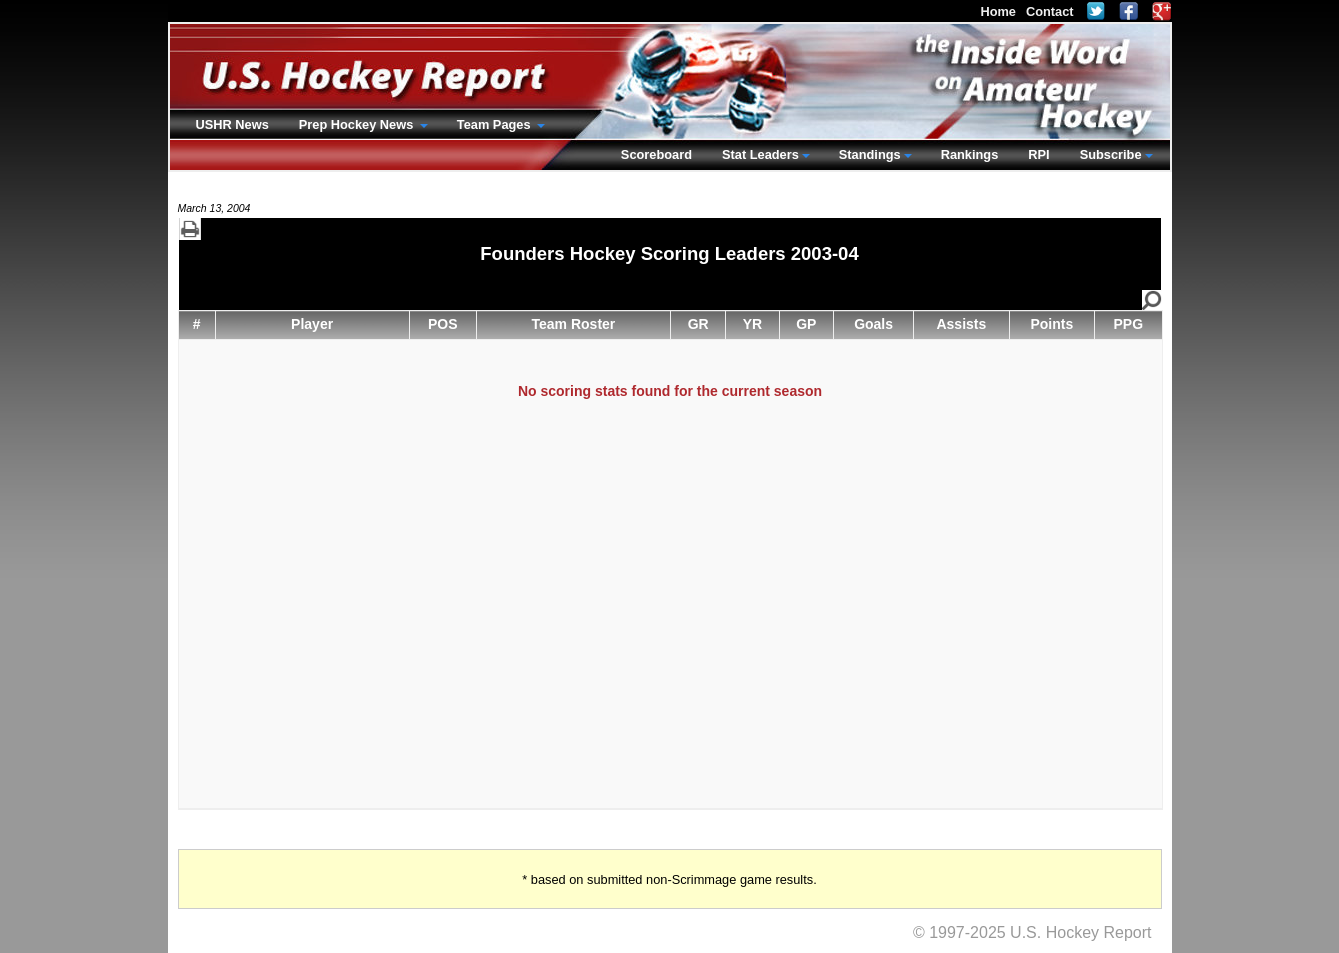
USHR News (232, 124)
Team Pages (495, 124)
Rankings (970, 154)
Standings (870, 154)
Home (998, 11)
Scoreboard (656, 154)
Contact (1050, 11)
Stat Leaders (760, 154)
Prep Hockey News (358, 124)
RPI (1038, 154)
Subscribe (1111, 154)
